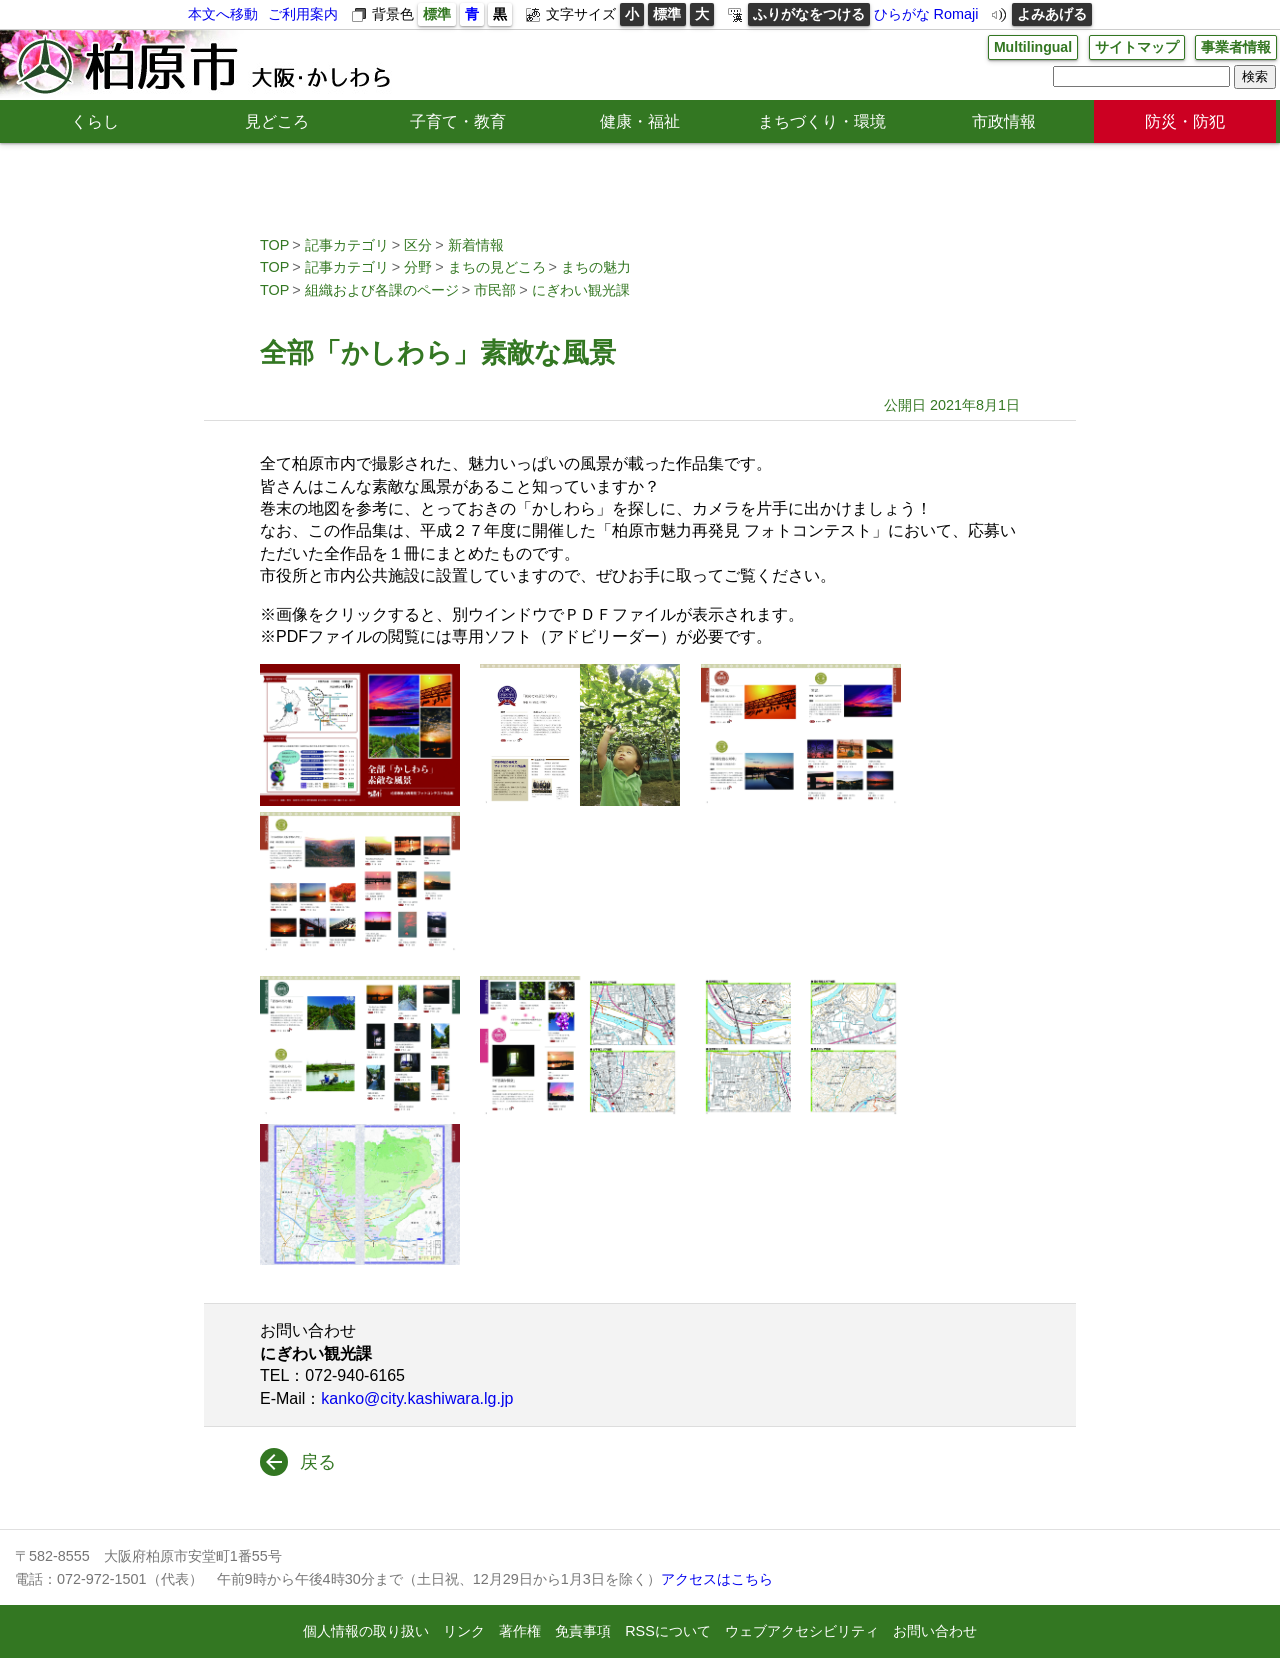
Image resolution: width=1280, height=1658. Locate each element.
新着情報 (476, 245)
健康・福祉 (640, 121)
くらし (95, 121)
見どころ (277, 121)
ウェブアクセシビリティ (802, 1631)
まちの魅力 (596, 267)
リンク (464, 1631)
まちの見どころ (497, 267)
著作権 (520, 1631)
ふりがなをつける (809, 14)
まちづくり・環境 (822, 121)
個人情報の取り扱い (366, 1631)
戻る (318, 1462)
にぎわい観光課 (581, 290)
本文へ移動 (223, 14)
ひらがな (902, 14)
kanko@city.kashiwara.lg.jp (417, 1398)
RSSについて (668, 1631)
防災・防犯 (1185, 121)
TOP (274, 245)
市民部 (495, 290)
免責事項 (583, 1631)
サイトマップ (1137, 47)
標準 (437, 14)
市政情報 (1004, 121)
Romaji (956, 14)
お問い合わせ (935, 1631)
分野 (418, 267)
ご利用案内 (303, 14)
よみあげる (1052, 14)
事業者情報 (1236, 47)
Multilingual (1032, 47)
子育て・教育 (458, 121)
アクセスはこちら (717, 1579)
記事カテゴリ (347, 245)
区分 (418, 245)
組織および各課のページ (382, 290)
